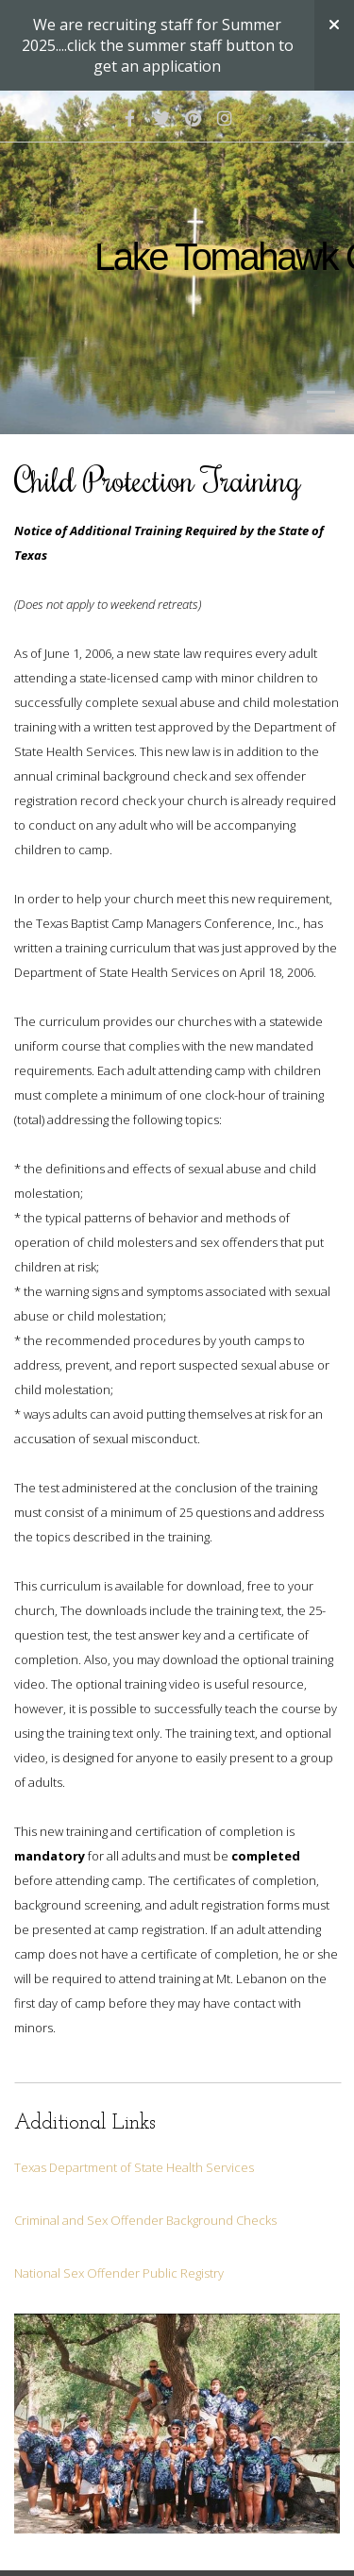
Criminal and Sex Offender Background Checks (145, 2220)
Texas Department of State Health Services (134, 2167)
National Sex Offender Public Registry (119, 2273)
